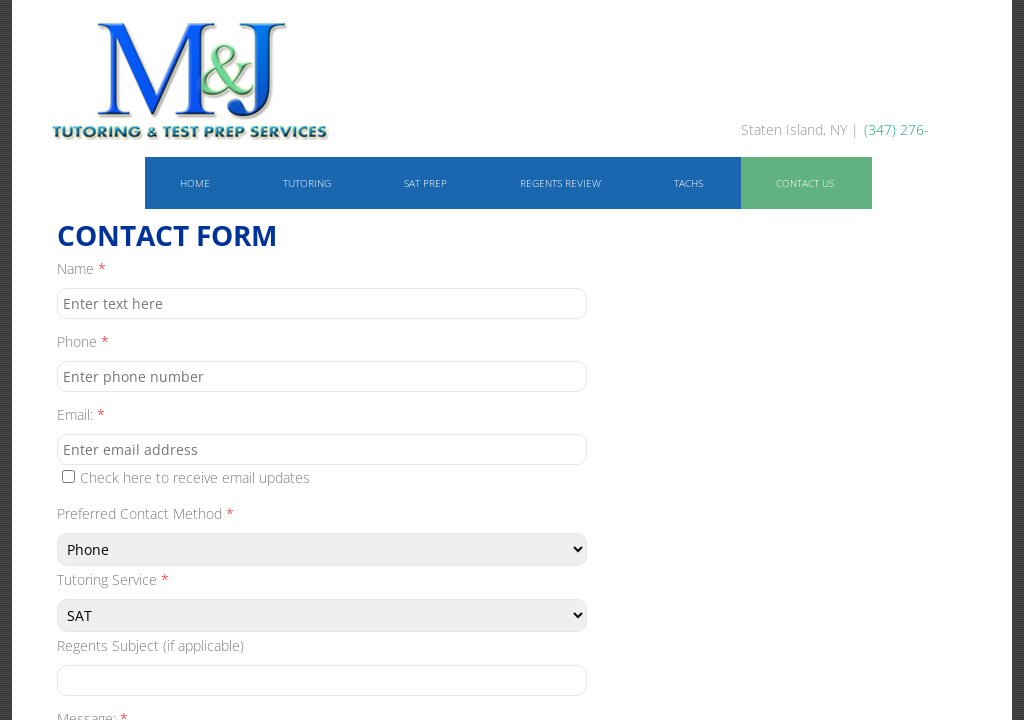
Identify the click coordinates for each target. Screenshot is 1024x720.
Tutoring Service (113, 579)
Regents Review (560, 183)
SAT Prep (425, 183)
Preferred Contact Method (145, 513)
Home (195, 183)
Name (81, 268)
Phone (83, 341)
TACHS (688, 183)
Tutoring (307, 183)
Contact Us (805, 183)
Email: (81, 414)
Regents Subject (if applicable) (150, 645)
